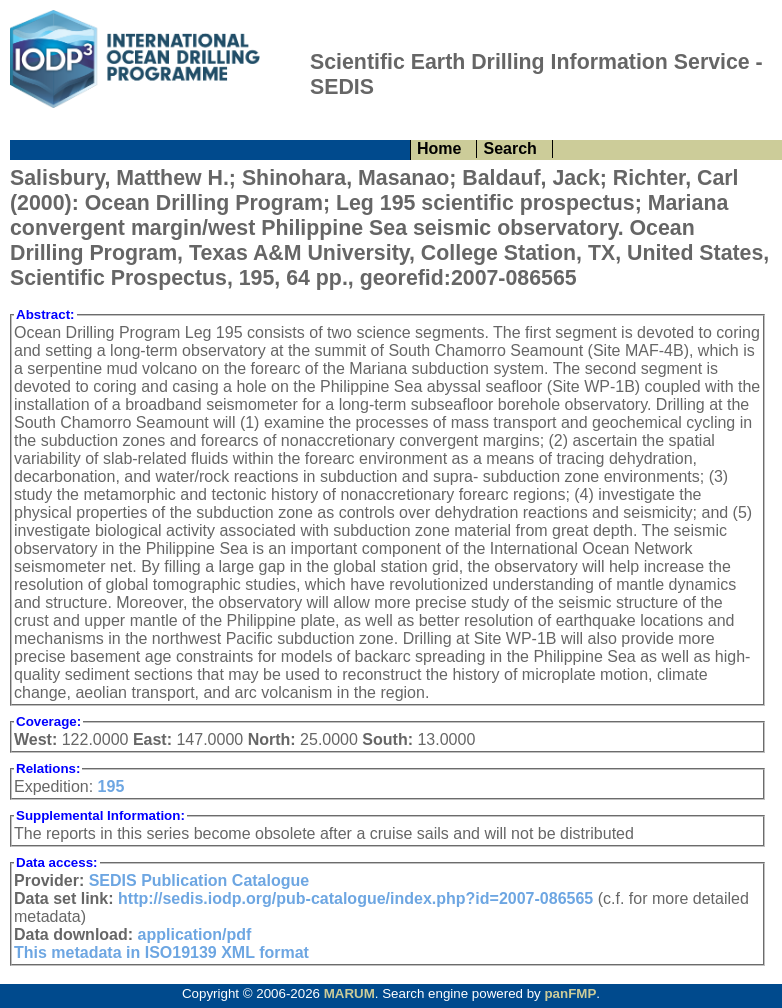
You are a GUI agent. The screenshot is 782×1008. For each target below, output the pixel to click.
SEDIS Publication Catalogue (199, 880)
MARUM (349, 993)
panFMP (570, 993)
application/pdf (195, 934)
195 (111, 786)
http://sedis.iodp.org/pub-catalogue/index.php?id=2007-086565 (355, 898)
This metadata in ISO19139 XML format (161, 952)
